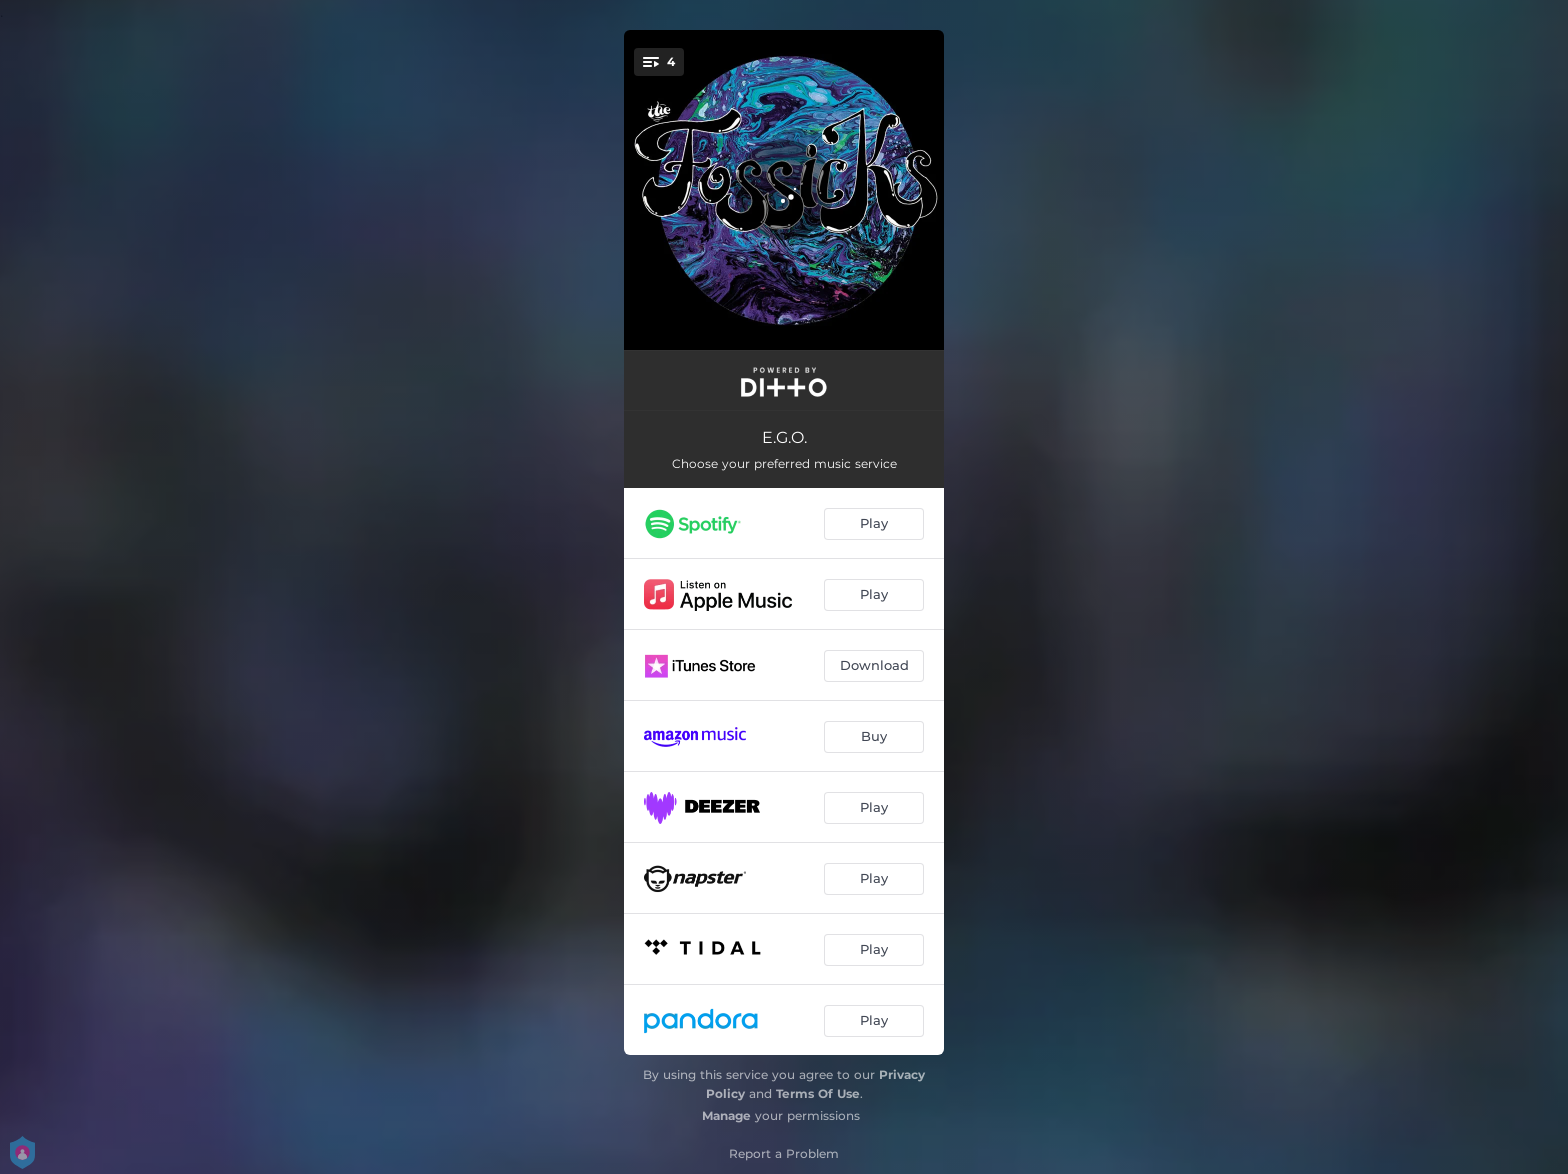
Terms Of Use (818, 1093)
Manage (726, 1115)
